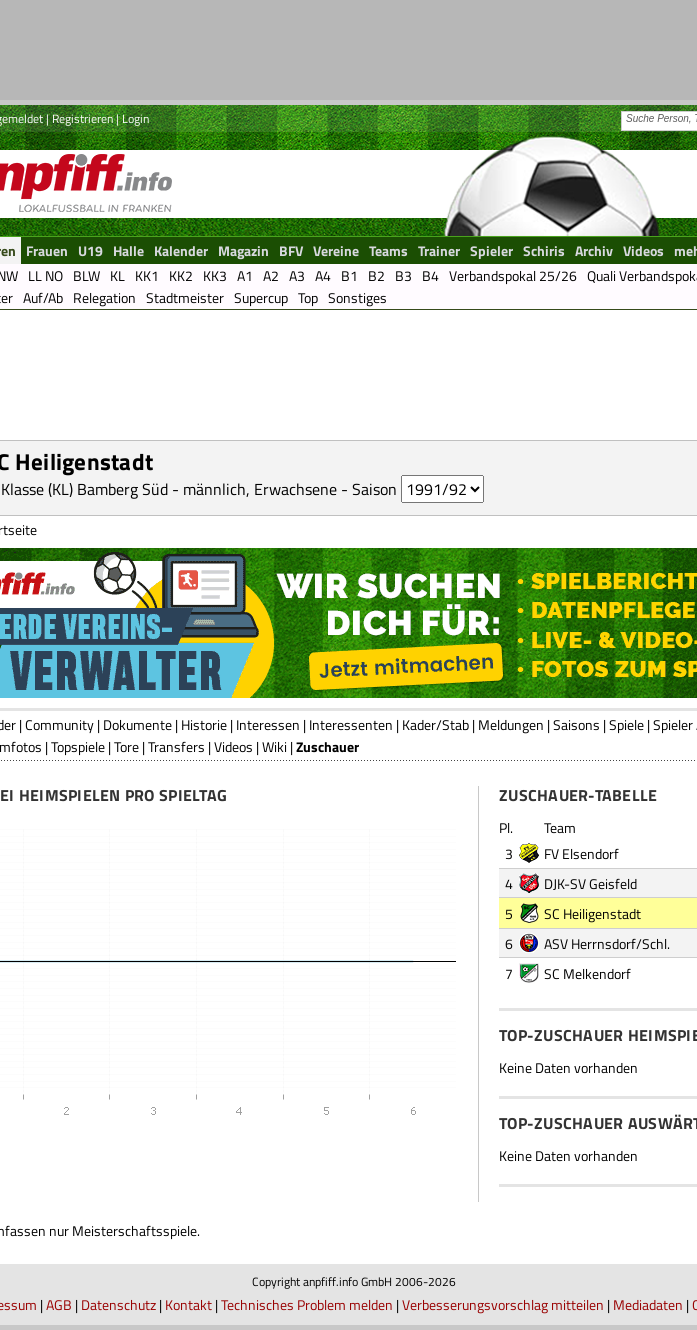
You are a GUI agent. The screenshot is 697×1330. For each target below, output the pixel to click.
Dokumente (137, 724)
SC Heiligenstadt (592, 913)
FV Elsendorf (581, 853)
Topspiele (78, 746)
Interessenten (351, 724)
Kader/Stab (435, 724)
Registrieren (82, 118)
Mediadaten (648, 1304)
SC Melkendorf (587, 973)
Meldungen (511, 724)
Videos (233, 746)
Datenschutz (118, 1304)
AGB (59, 1304)
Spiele (626, 724)
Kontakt (188, 1304)
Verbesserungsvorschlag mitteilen (503, 1304)
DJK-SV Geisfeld (590, 883)
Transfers (176, 746)
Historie (204, 724)
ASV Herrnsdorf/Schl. (607, 943)
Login (135, 118)
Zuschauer (327, 746)
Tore (126, 746)
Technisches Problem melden (307, 1304)
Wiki (274, 746)
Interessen (268, 724)
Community (59, 724)
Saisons (576, 724)
